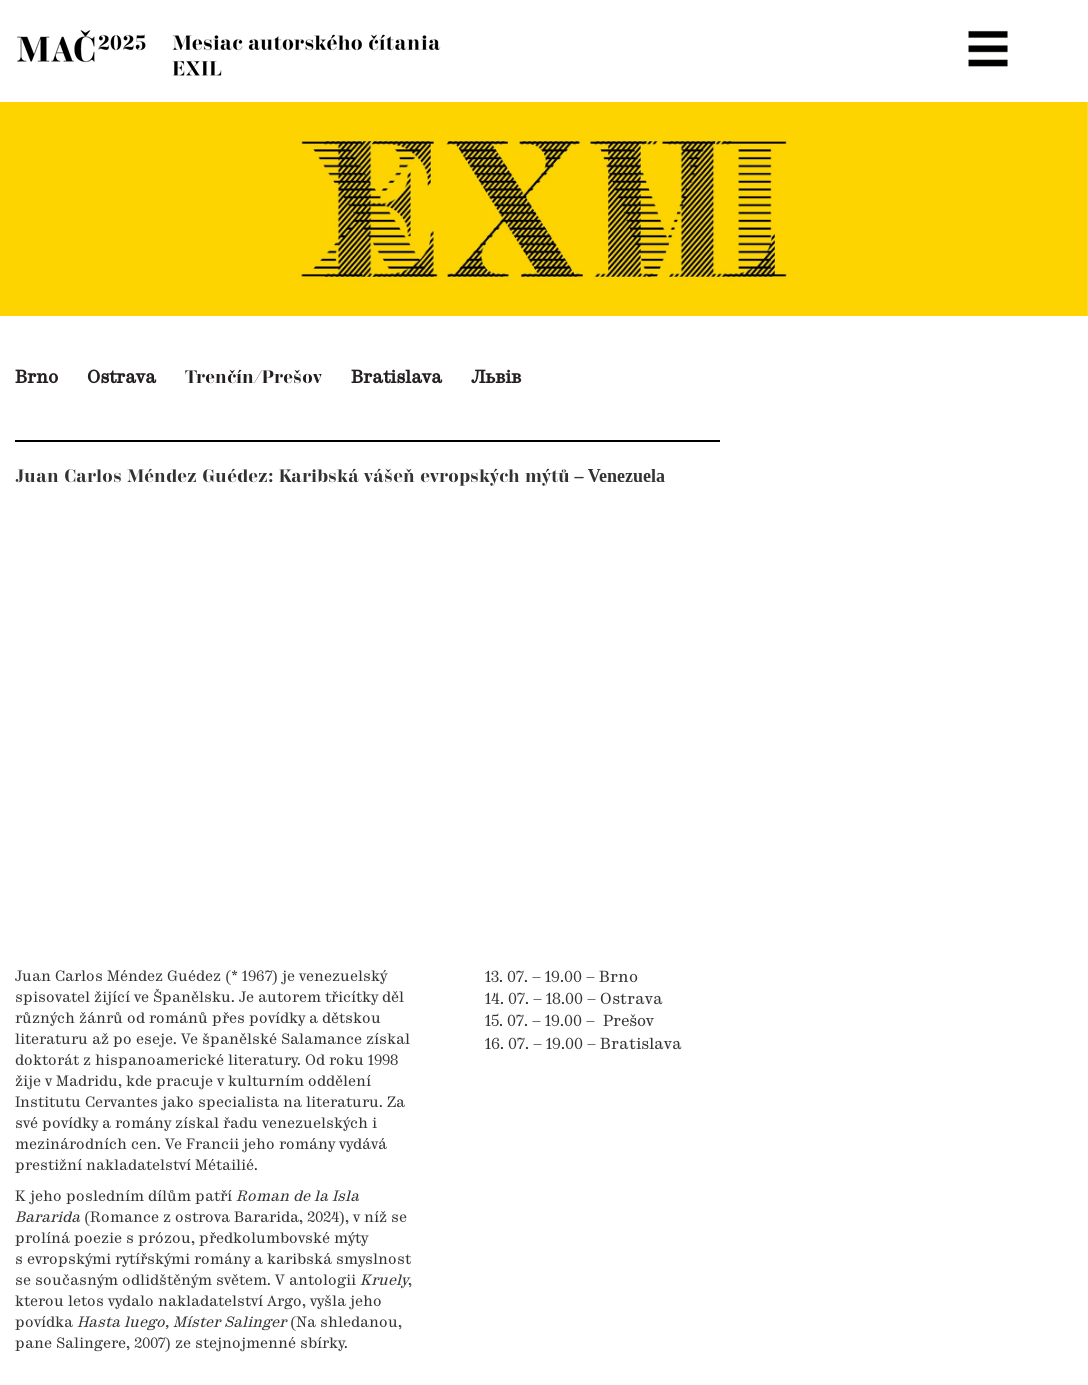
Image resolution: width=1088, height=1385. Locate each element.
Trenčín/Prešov (253, 377)
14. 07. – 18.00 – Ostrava (574, 1000)
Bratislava (396, 378)
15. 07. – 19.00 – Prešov (569, 1022)
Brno (36, 378)
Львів (496, 378)
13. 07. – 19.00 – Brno (561, 978)
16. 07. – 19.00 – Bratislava (583, 1045)
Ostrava (121, 378)
